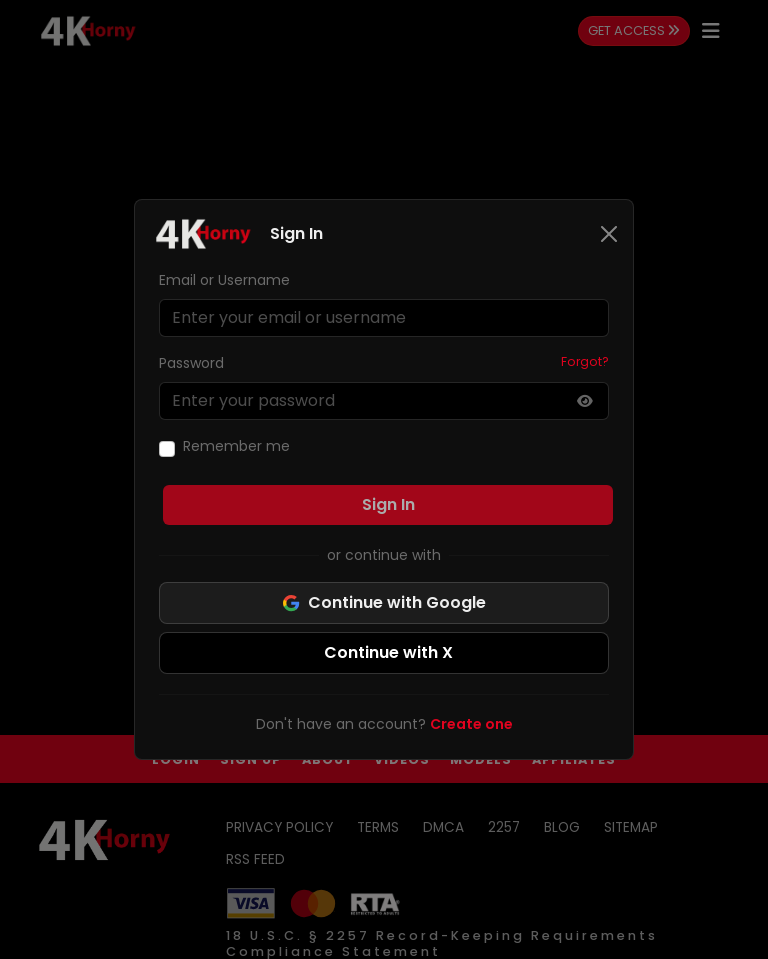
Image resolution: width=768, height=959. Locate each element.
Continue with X (388, 652)
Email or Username (224, 280)
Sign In (388, 504)
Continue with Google (384, 602)
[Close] (609, 234)
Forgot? (585, 361)
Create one (471, 724)
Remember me (236, 446)
